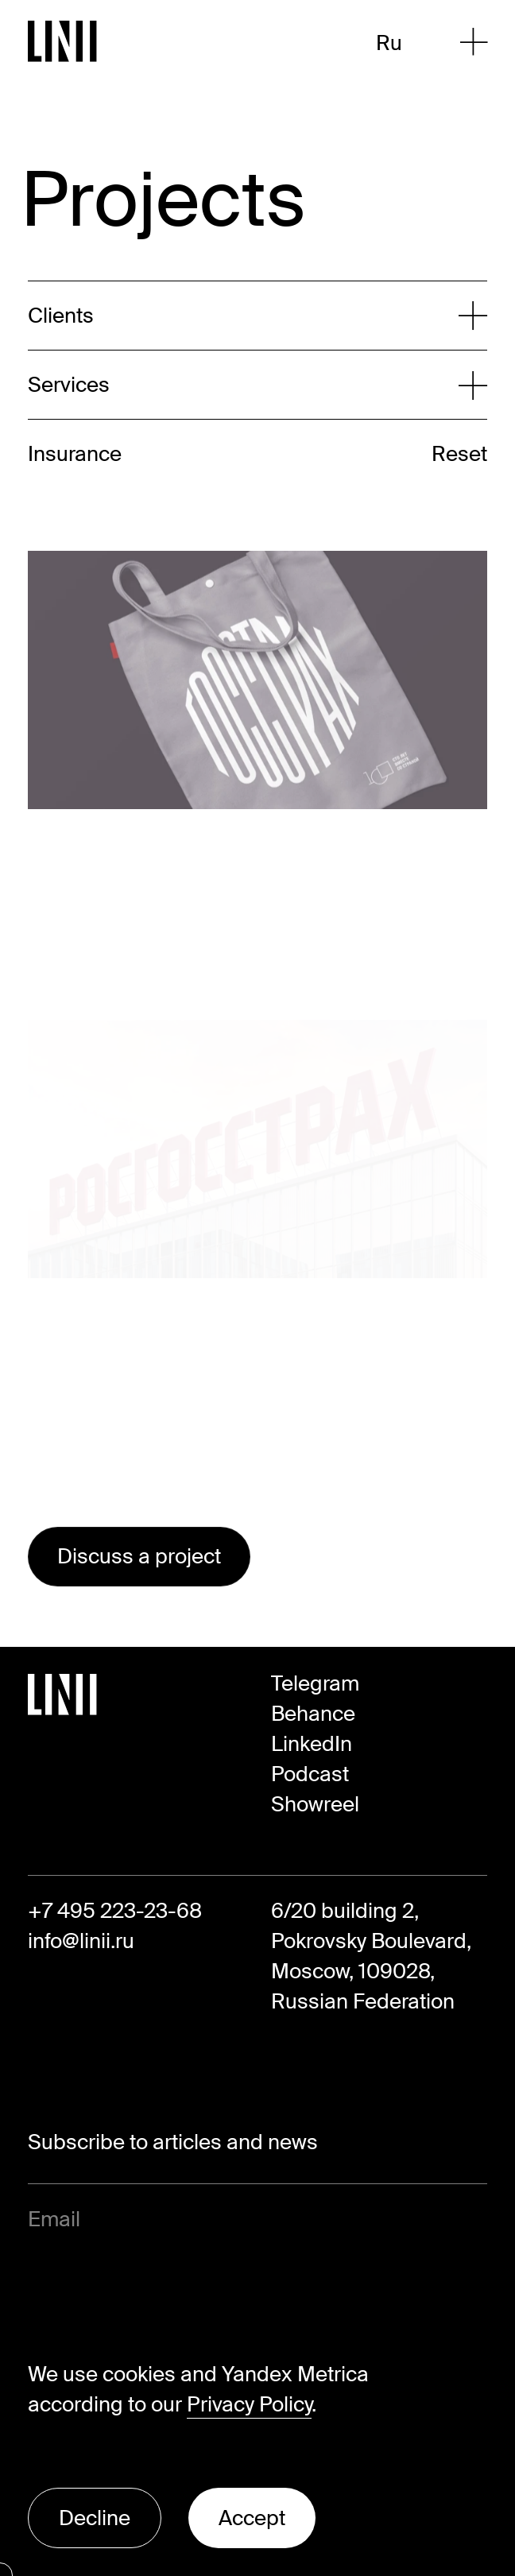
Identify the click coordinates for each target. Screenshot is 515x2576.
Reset (459, 453)
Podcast (310, 1774)
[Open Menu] (474, 42)
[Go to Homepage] (63, 41)
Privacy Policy (249, 2404)
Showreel (315, 1804)
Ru (389, 42)
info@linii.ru (81, 1940)
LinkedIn (311, 1743)
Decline (94, 2517)
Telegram (315, 1683)
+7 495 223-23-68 (115, 1910)
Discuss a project (139, 1556)
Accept (252, 2517)
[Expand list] (243, 315)
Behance (313, 1713)
